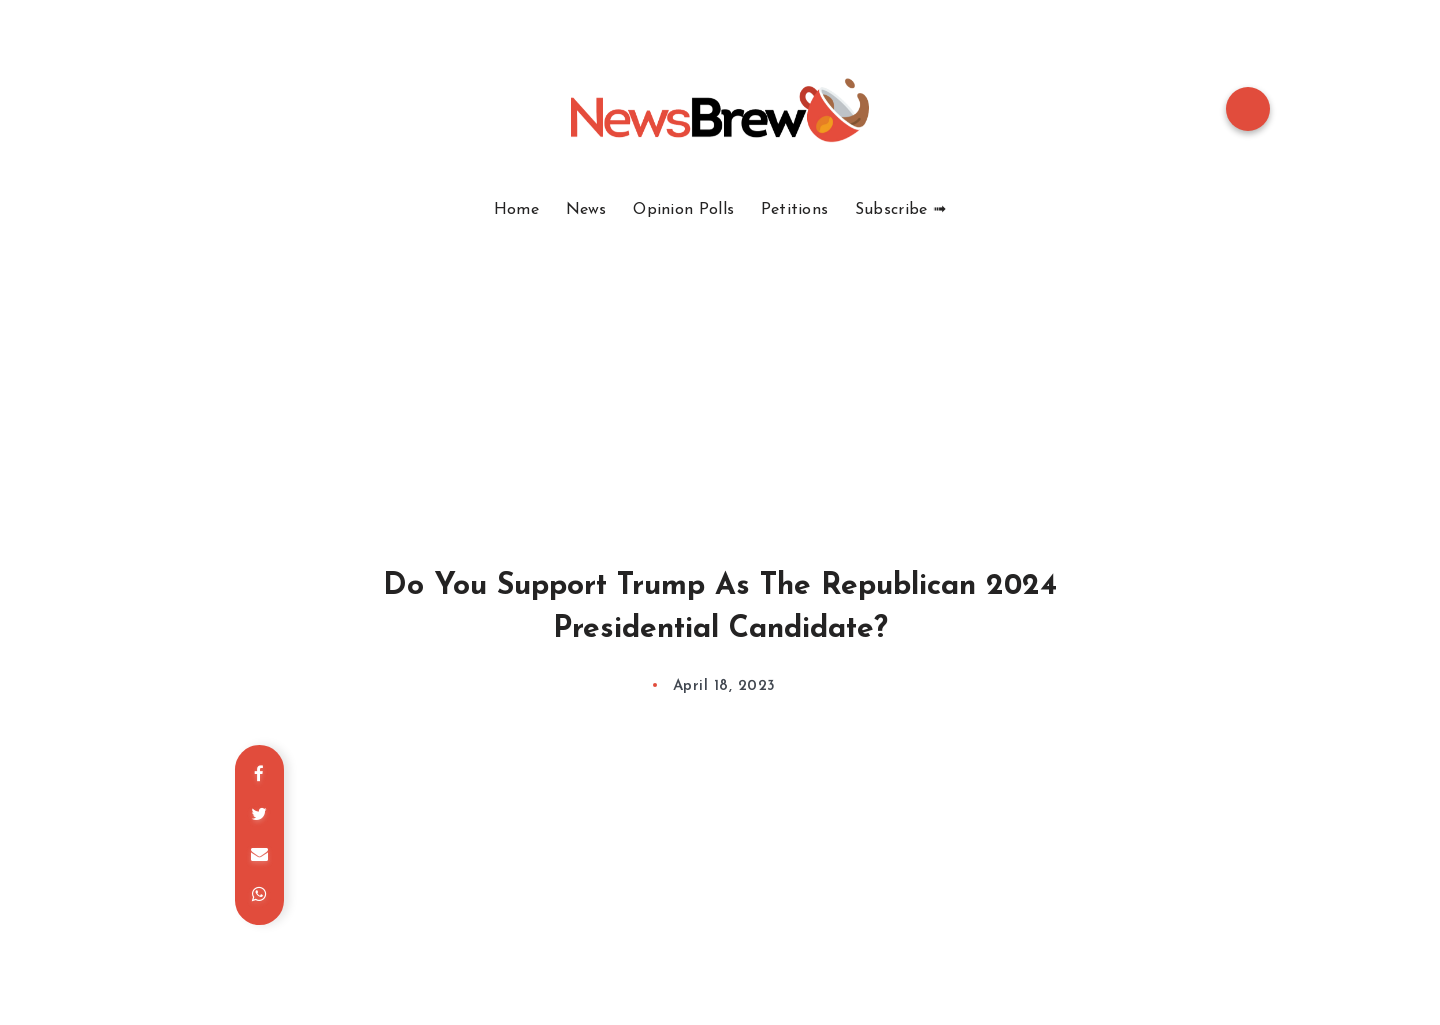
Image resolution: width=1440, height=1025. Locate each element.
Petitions (795, 210)
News (586, 210)
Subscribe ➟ (900, 210)
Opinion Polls (683, 210)
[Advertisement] (720, 370)
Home (516, 210)
